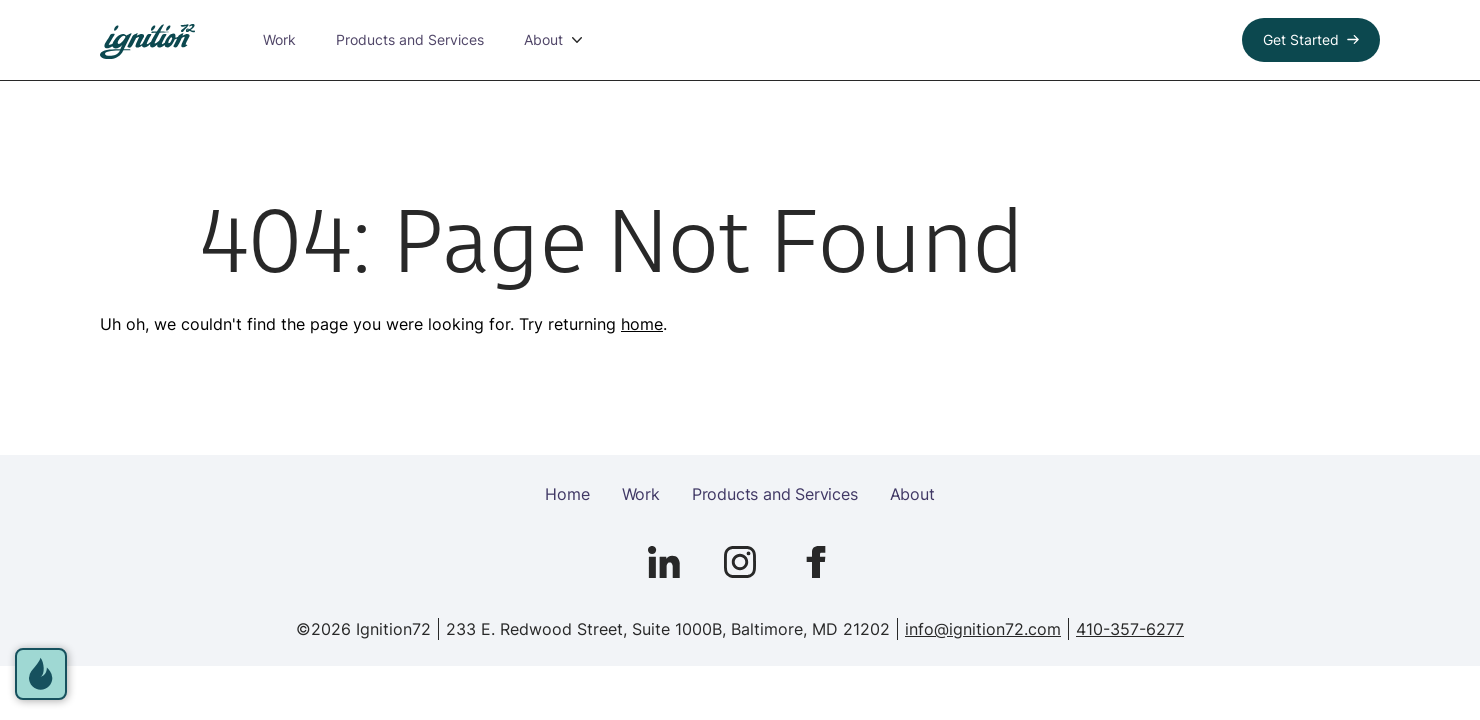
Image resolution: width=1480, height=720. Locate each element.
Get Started (1301, 39)
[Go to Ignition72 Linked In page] (664, 562)
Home (567, 494)
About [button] (543, 39)
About (912, 494)
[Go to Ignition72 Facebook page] (816, 562)
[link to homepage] (147, 41)
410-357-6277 (1130, 629)
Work (279, 39)
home (642, 324)
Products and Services (410, 39)
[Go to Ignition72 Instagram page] (740, 562)
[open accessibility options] (41, 674)
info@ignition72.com (983, 629)
